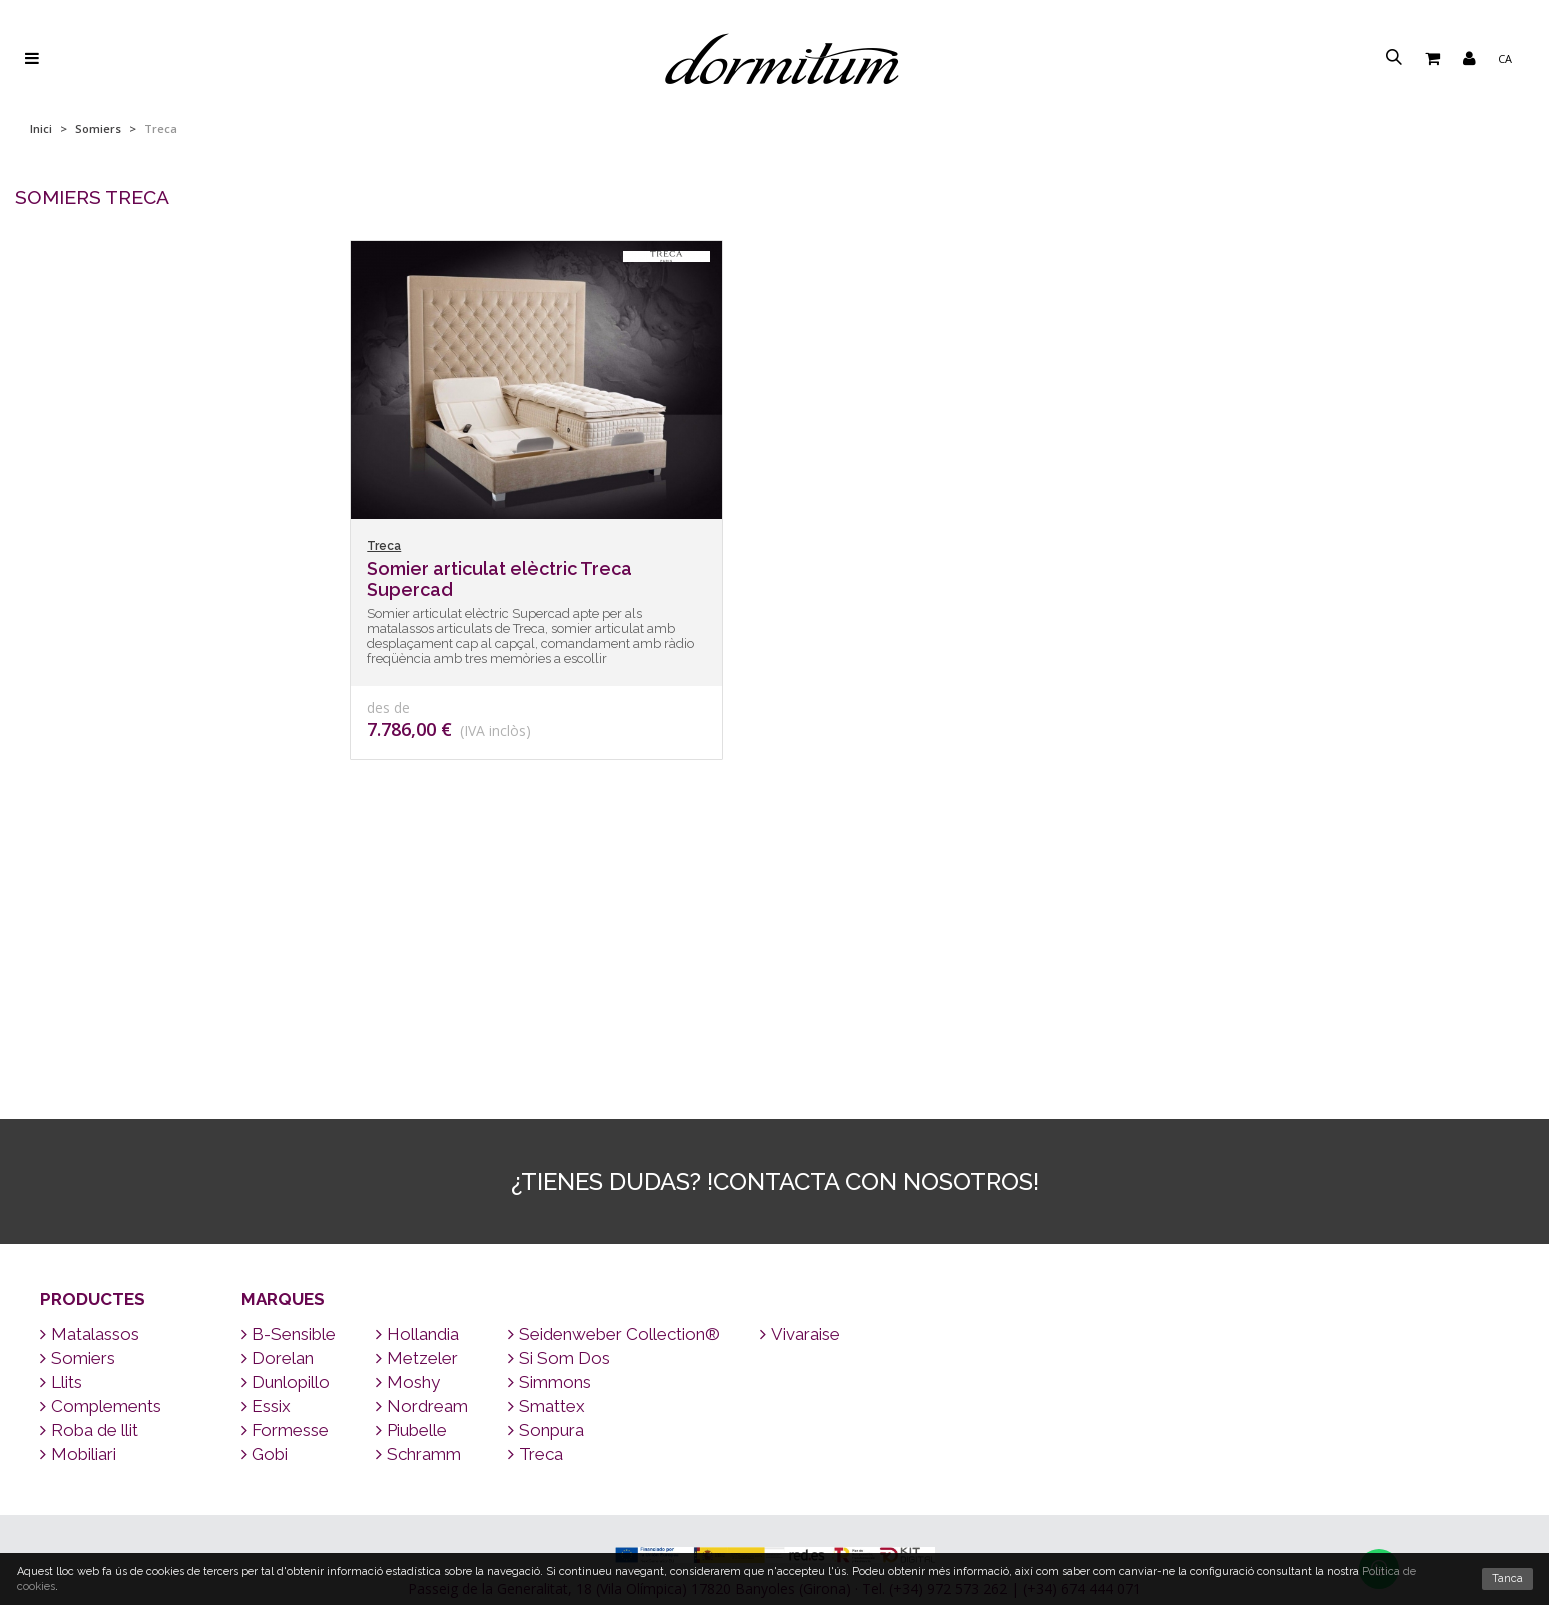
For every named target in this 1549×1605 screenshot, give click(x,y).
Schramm (418, 1215)
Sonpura (546, 1191)
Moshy (408, 1143)
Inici (41, 128)
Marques (283, 1060)
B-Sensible (288, 1095)
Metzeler (417, 1119)
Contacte (774, 1411)
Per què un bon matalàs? (775, 1513)
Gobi (264, 1215)
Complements (100, 1167)
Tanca (1507, 1578)
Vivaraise (800, 1095)
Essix (266, 1167)
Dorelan (277, 1119)
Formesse (285, 1191)
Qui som (775, 1539)
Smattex (546, 1167)
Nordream (422, 1167)
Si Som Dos (559, 1119)
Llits (61, 1143)
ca (1505, 58)
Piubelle (411, 1191)
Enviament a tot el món (774, 1385)
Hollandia (417, 1095)
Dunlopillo (285, 1143)
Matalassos (89, 1095)
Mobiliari (78, 1215)
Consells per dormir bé (775, 1462)
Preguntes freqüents (775, 1488)
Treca (535, 1215)
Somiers (98, 128)
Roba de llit (89, 1191)
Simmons (549, 1143)
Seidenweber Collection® (614, 1095)
